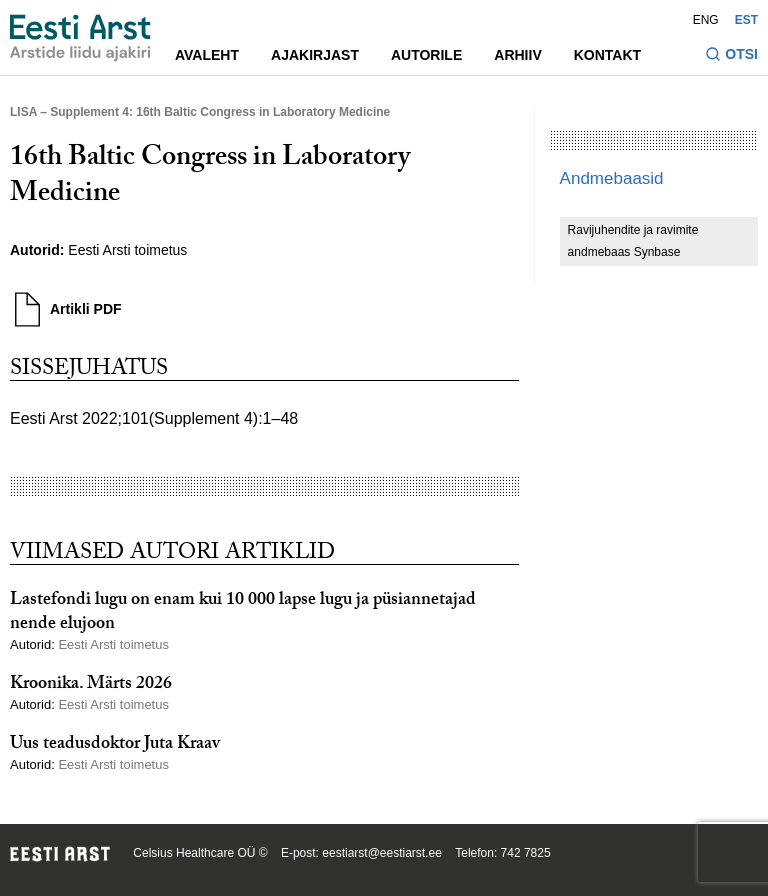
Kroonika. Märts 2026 (91, 685)
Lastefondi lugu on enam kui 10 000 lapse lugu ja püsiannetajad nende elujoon (243, 613)
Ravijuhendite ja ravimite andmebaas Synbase (633, 241)
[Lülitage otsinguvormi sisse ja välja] (731, 56)
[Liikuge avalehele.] (80, 38)
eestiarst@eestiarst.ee (382, 853)
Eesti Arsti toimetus (127, 250)
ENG (706, 20)
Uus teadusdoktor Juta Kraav (115, 745)
